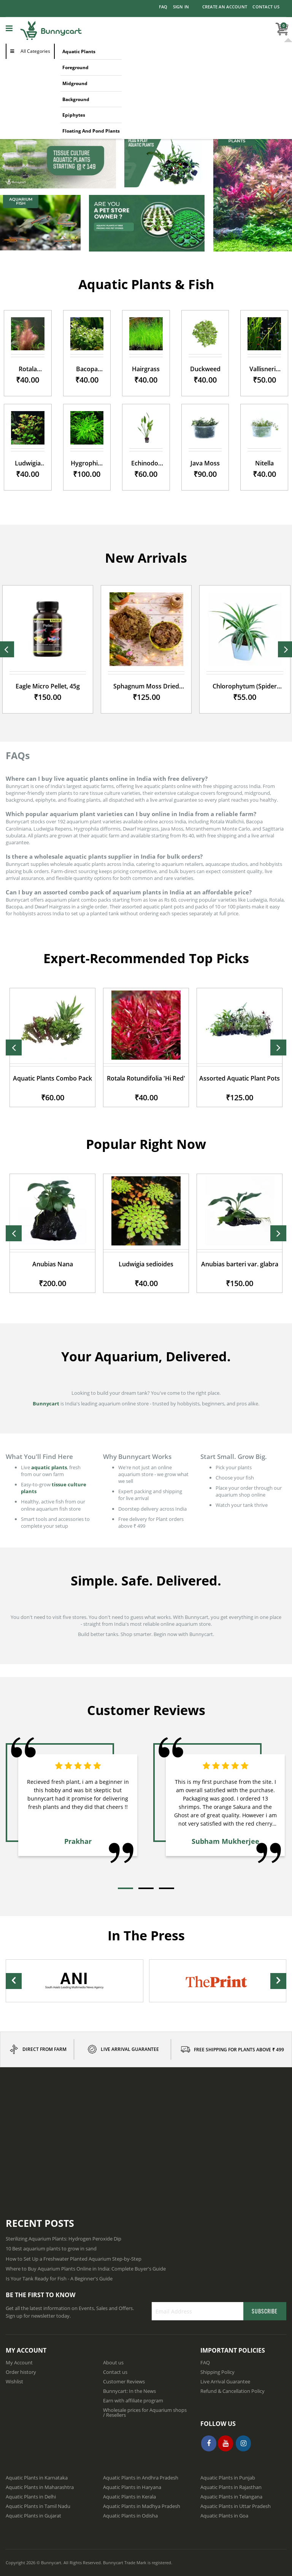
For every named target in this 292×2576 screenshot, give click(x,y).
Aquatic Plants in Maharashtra (40, 2487)
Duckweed (205, 369)
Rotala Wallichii (28, 369)
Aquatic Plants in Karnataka (37, 2477)
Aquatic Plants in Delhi (31, 2496)
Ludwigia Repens (28, 463)
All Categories (35, 51)
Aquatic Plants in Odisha (130, 2515)
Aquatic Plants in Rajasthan (231, 2487)
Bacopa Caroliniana (86, 369)
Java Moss (205, 463)
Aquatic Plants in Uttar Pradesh (235, 2506)
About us (113, 2362)
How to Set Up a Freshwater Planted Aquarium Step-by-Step (73, 2258)
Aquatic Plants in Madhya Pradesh (141, 2506)
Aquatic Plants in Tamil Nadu (38, 2506)
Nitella (264, 463)
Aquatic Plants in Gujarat (33, 2515)
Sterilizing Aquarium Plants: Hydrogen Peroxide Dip (63, 2238)
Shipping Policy (217, 2372)
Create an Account (225, 6)
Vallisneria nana (264, 369)
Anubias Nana (131, 1264)
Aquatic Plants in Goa (224, 2515)
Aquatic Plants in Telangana (231, 2496)
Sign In (181, 6)
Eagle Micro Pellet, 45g (48, 686)
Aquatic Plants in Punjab (227, 2477)
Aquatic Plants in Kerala (129, 2496)
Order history (21, 2372)
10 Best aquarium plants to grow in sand (51, 2248)
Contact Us (265, 6)
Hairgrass (146, 369)
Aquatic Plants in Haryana (132, 2487)
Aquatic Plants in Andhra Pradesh (140, 2477)
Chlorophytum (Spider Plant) (245, 686)
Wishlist (14, 2381)
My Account (19, 2362)
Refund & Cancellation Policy (232, 2391)
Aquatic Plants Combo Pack (131, 1078)
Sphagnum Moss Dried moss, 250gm (146, 686)
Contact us (115, 2372)
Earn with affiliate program (133, 2400)
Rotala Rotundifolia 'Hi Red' (225, 1078)
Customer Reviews (124, 2381)
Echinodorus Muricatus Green (146, 463)
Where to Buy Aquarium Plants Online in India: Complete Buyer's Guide (86, 2268)
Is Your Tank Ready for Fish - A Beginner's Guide (59, 2278)
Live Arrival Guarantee (225, 2381)
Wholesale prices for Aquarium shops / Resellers (145, 2412)
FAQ (163, 6)
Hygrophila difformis (87, 463)
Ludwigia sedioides (225, 1264)
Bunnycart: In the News (129, 2391)
